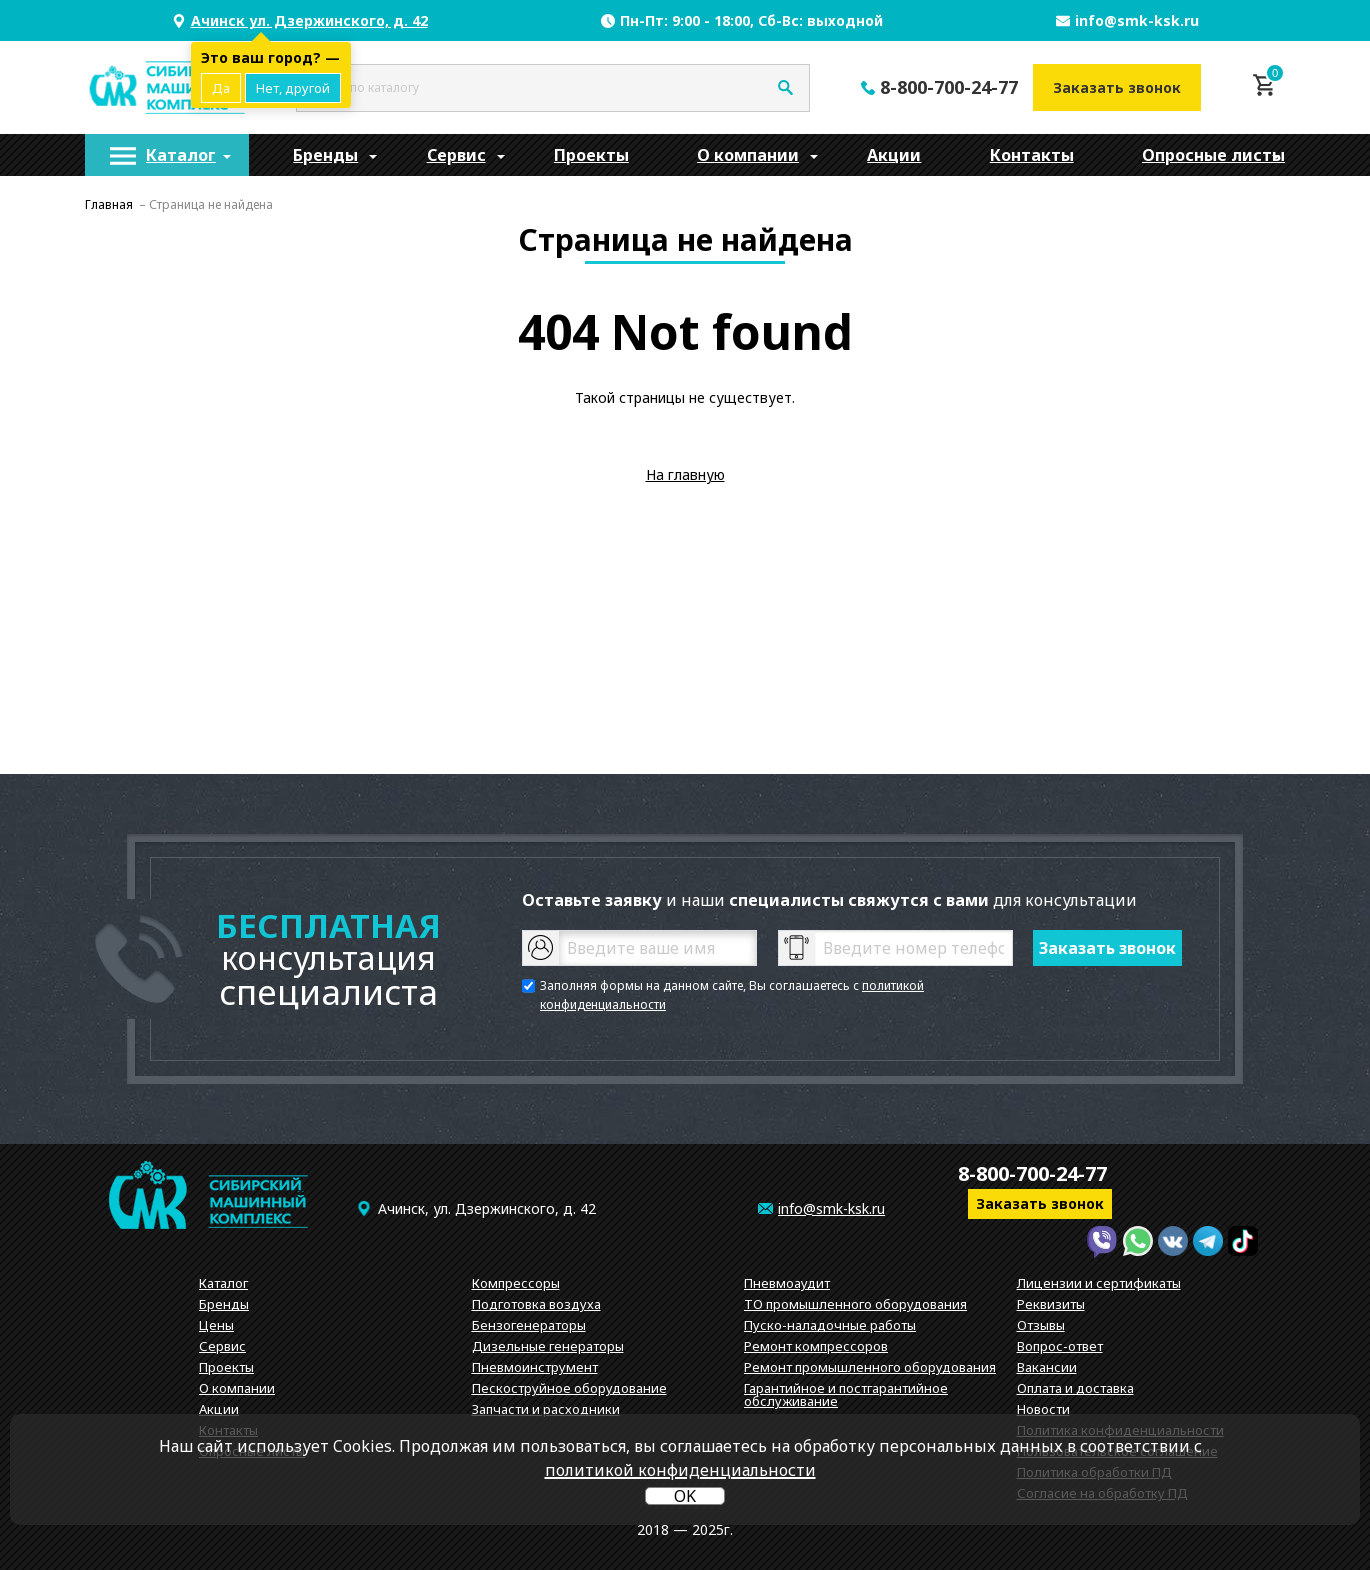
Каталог (181, 155)
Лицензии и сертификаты (1099, 1283)
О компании (748, 155)
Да (221, 88)
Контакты (1032, 155)
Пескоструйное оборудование (569, 1388)
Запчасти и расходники (546, 1409)
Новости (1043, 1409)
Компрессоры (516, 1283)
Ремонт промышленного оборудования (870, 1367)
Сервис (456, 155)
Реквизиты (1051, 1304)
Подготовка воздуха (536, 1304)
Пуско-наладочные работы (830, 1325)
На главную (685, 474)
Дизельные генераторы (548, 1346)
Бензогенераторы (529, 1325)
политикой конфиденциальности (680, 1470)
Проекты (591, 155)
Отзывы (1041, 1325)
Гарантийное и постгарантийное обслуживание (846, 1394)
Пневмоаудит (787, 1283)
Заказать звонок (1117, 87)
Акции (894, 155)
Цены (216, 1325)
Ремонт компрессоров (816, 1346)
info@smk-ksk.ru (1137, 20)
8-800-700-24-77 (949, 87)
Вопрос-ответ (1060, 1346)
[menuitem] (167, 155)
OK (685, 1496)
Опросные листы (1213, 155)
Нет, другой (293, 88)
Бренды (325, 155)
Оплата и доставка (1075, 1388)
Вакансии (1047, 1367)
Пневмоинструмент (535, 1367)
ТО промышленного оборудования (855, 1304)
